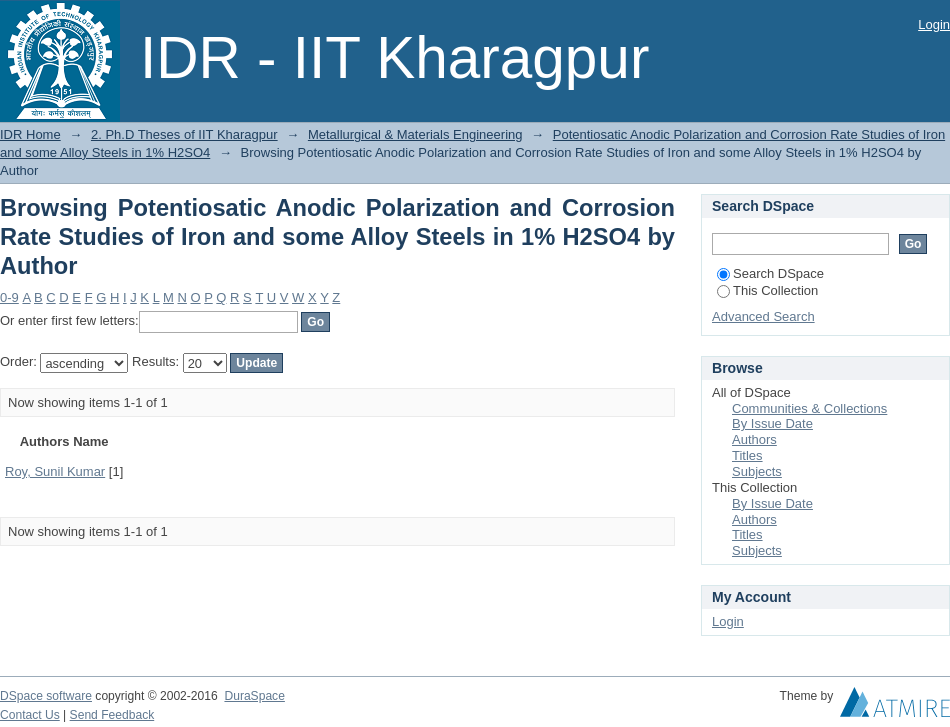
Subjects (757, 471)
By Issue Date (772, 423)
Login (934, 24)
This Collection (767, 290)
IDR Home (30, 134)
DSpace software (46, 696)
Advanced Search (763, 316)
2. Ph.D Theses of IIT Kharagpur (184, 134)
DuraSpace (254, 696)
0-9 (9, 297)
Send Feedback (112, 715)
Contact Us (30, 715)
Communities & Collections (809, 408)
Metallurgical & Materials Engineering (415, 134)
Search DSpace (770, 273)
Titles (747, 455)
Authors (754, 439)
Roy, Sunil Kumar (55, 471)
